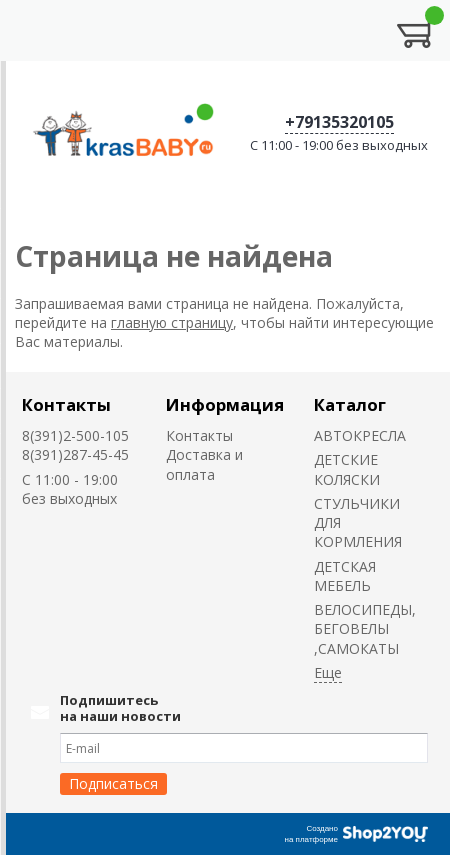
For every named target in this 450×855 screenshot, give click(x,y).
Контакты (66, 404)
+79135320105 (339, 122)
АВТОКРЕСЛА (360, 435)
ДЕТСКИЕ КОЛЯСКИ (347, 469)
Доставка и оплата (204, 464)
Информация (225, 404)
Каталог (350, 404)
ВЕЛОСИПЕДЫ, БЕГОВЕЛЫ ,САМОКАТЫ (365, 629)
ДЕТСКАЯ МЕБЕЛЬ (345, 576)
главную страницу (172, 322)
